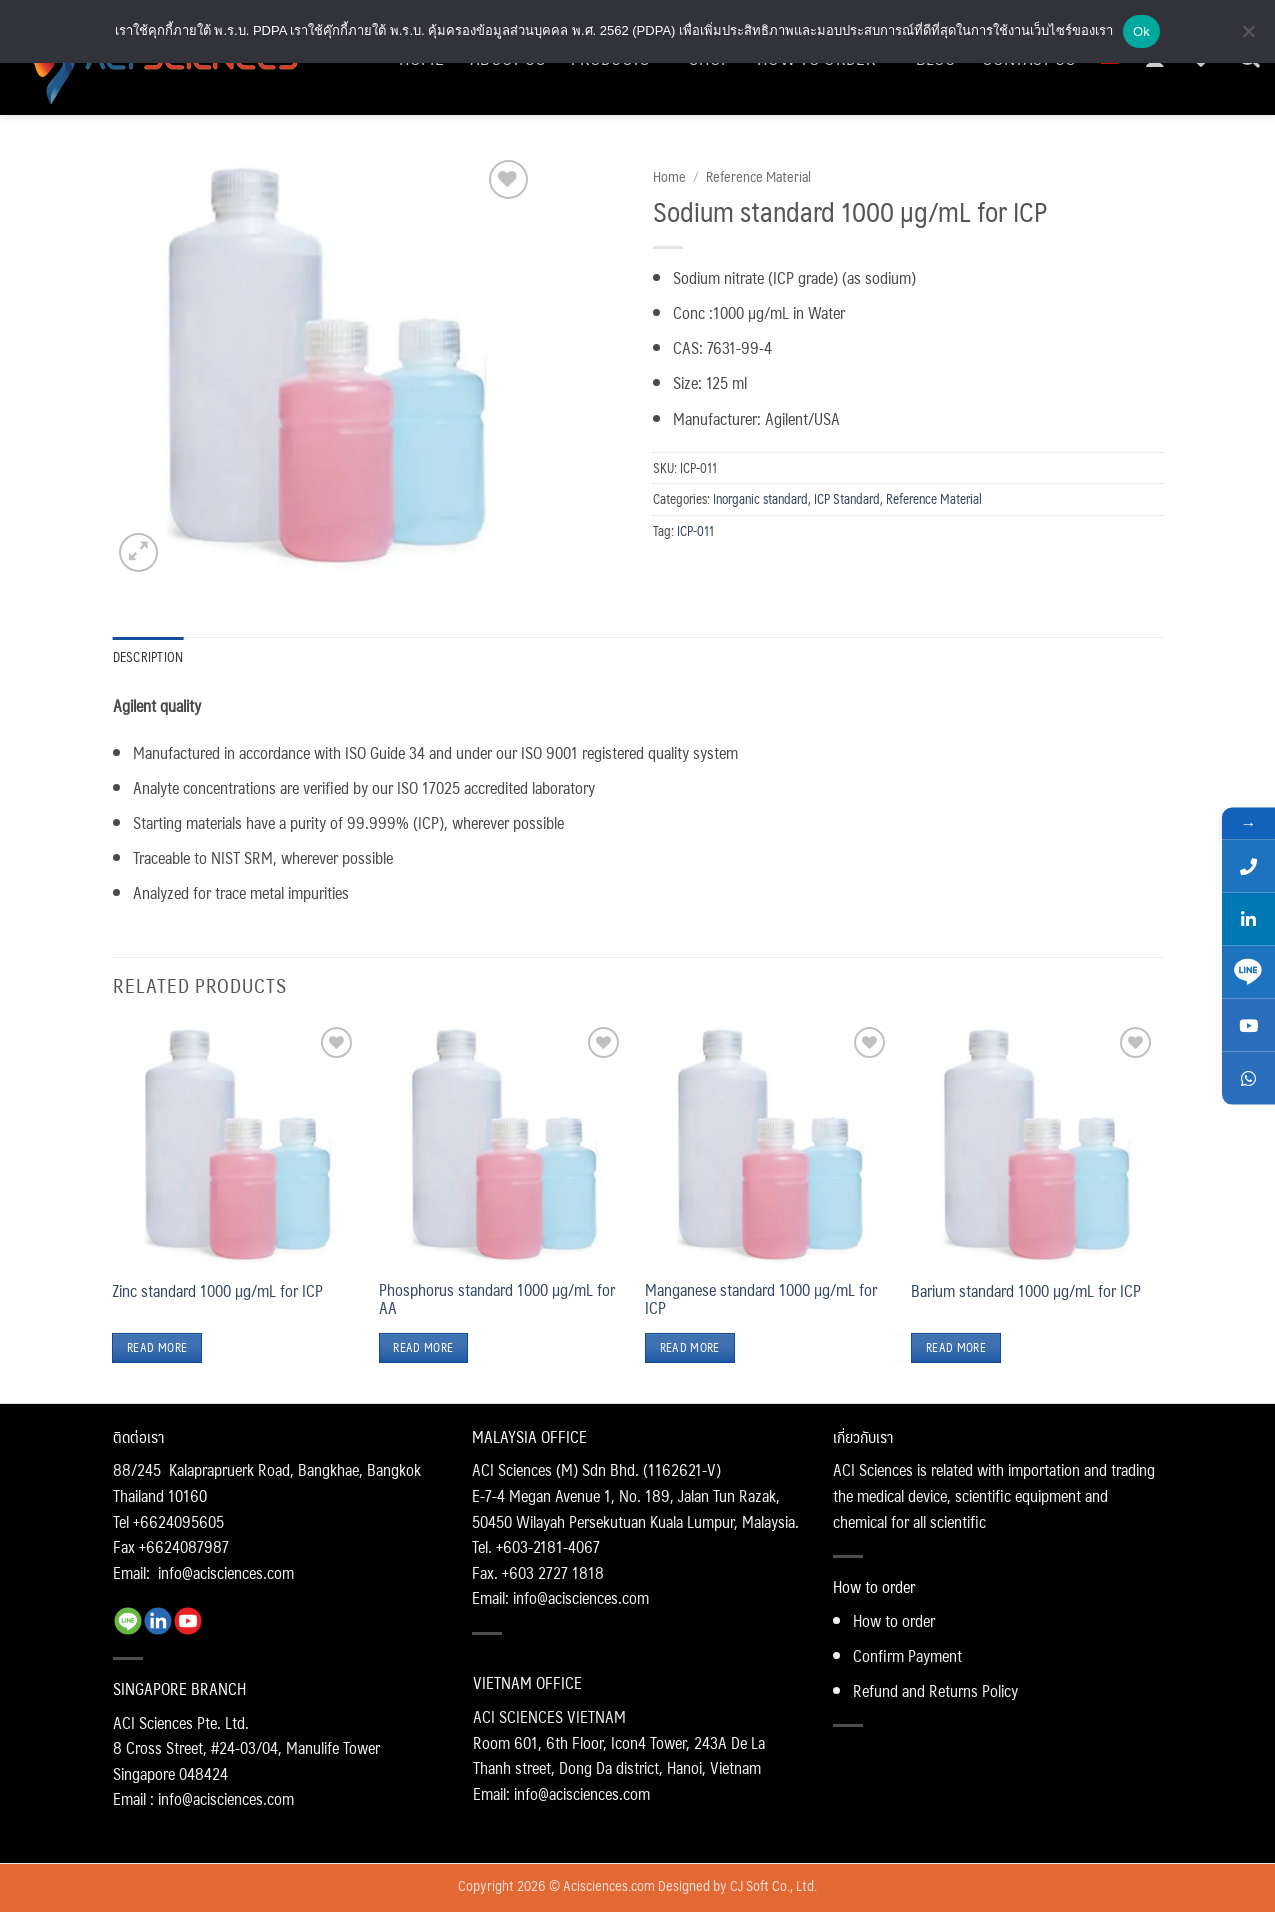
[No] (1248, 37)
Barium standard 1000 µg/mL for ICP (1026, 1291)
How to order (894, 1620)
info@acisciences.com (226, 1572)
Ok (1141, 31)
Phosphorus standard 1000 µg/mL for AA (497, 1299)
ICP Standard (847, 498)
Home (669, 176)
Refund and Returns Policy (935, 1690)
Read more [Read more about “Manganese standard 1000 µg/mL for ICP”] (690, 1347)
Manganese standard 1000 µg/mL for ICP (761, 1299)
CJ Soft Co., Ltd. (773, 1885)
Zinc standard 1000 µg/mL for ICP (217, 1291)
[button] (138, 552)
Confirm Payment (907, 1655)
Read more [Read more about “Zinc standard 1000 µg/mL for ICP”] (157, 1347)
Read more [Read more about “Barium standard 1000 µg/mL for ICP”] (956, 1347)
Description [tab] (148, 656)
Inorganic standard (760, 498)
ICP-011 (695, 530)
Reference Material (758, 176)
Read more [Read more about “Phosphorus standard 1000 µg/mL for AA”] (423, 1347)
